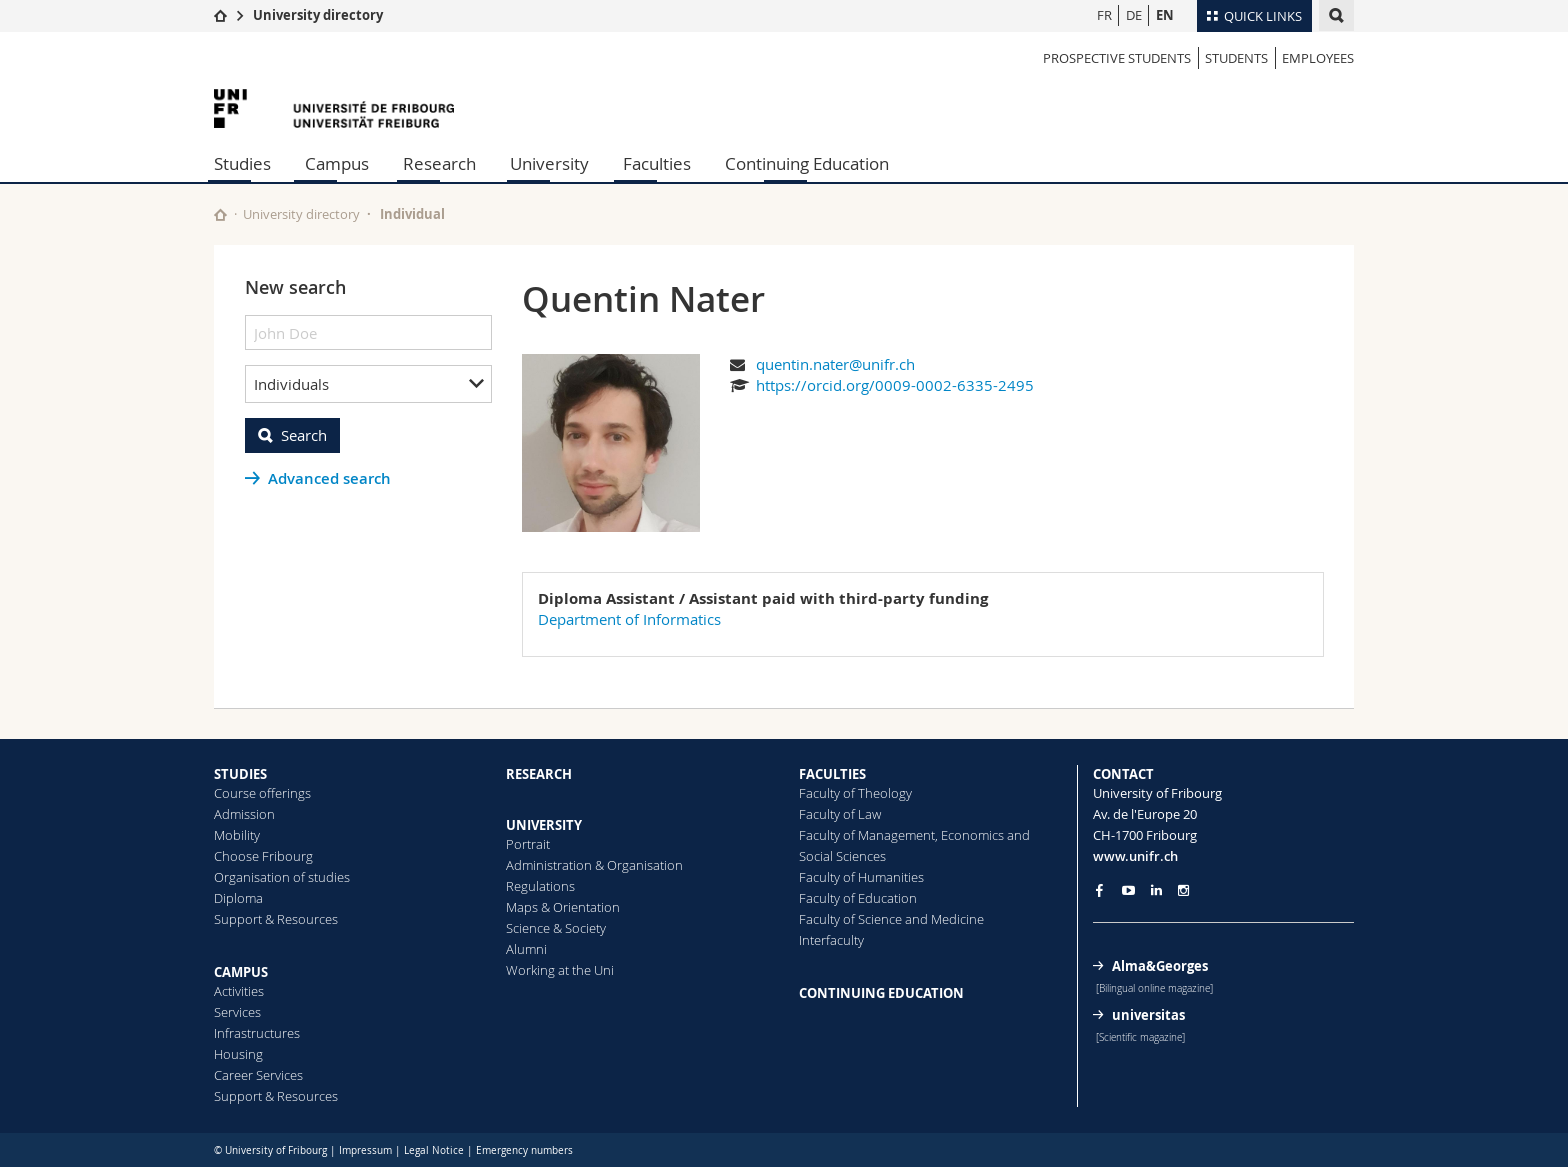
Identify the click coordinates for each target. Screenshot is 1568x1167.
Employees (1318, 58)
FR (1104, 15)
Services (237, 1012)
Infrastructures (257, 1033)
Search (304, 435)
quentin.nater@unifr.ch (835, 364)
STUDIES (240, 774)
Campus (337, 163)
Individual (412, 214)
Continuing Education (807, 163)
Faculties (657, 163)
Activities (239, 991)
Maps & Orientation (563, 907)
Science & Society (556, 928)
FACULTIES (832, 774)
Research (439, 163)
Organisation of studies (282, 877)
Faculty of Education (858, 898)
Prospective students (1117, 58)
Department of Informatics (629, 619)
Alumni (526, 949)
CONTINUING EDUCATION (881, 993)
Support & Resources (276, 919)
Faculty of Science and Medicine (891, 919)
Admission (244, 814)
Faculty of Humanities (861, 877)
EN (1165, 15)
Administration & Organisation (594, 865)
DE (1134, 15)
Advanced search (329, 478)
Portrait (528, 844)
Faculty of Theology (855, 793)
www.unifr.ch (1135, 856)
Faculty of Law (840, 814)
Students (1236, 58)
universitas (1148, 1015)
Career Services (258, 1075)
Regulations (540, 886)
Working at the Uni (560, 970)
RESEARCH (539, 774)
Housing (238, 1054)
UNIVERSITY (544, 825)
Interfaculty (831, 940)
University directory (318, 15)
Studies (242, 163)
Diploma (238, 898)
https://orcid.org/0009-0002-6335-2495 (895, 385)
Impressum (365, 1150)
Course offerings (262, 793)
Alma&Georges (1160, 966)
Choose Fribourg (263, 856)
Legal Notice (434, 1150)
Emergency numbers (524, 1150)
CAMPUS (241, 972)
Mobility (237, 835)
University (549, 163)
